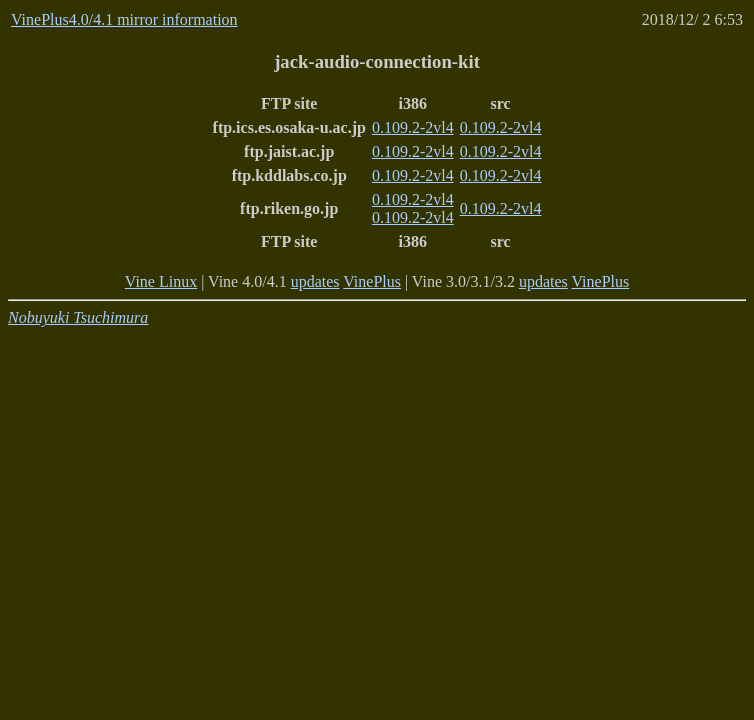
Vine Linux (161, 281)
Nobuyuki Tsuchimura (78, 317)
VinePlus (372, 281)
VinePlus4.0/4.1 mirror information (124, 19)
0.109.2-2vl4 (413, 127)
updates (315, 281)
